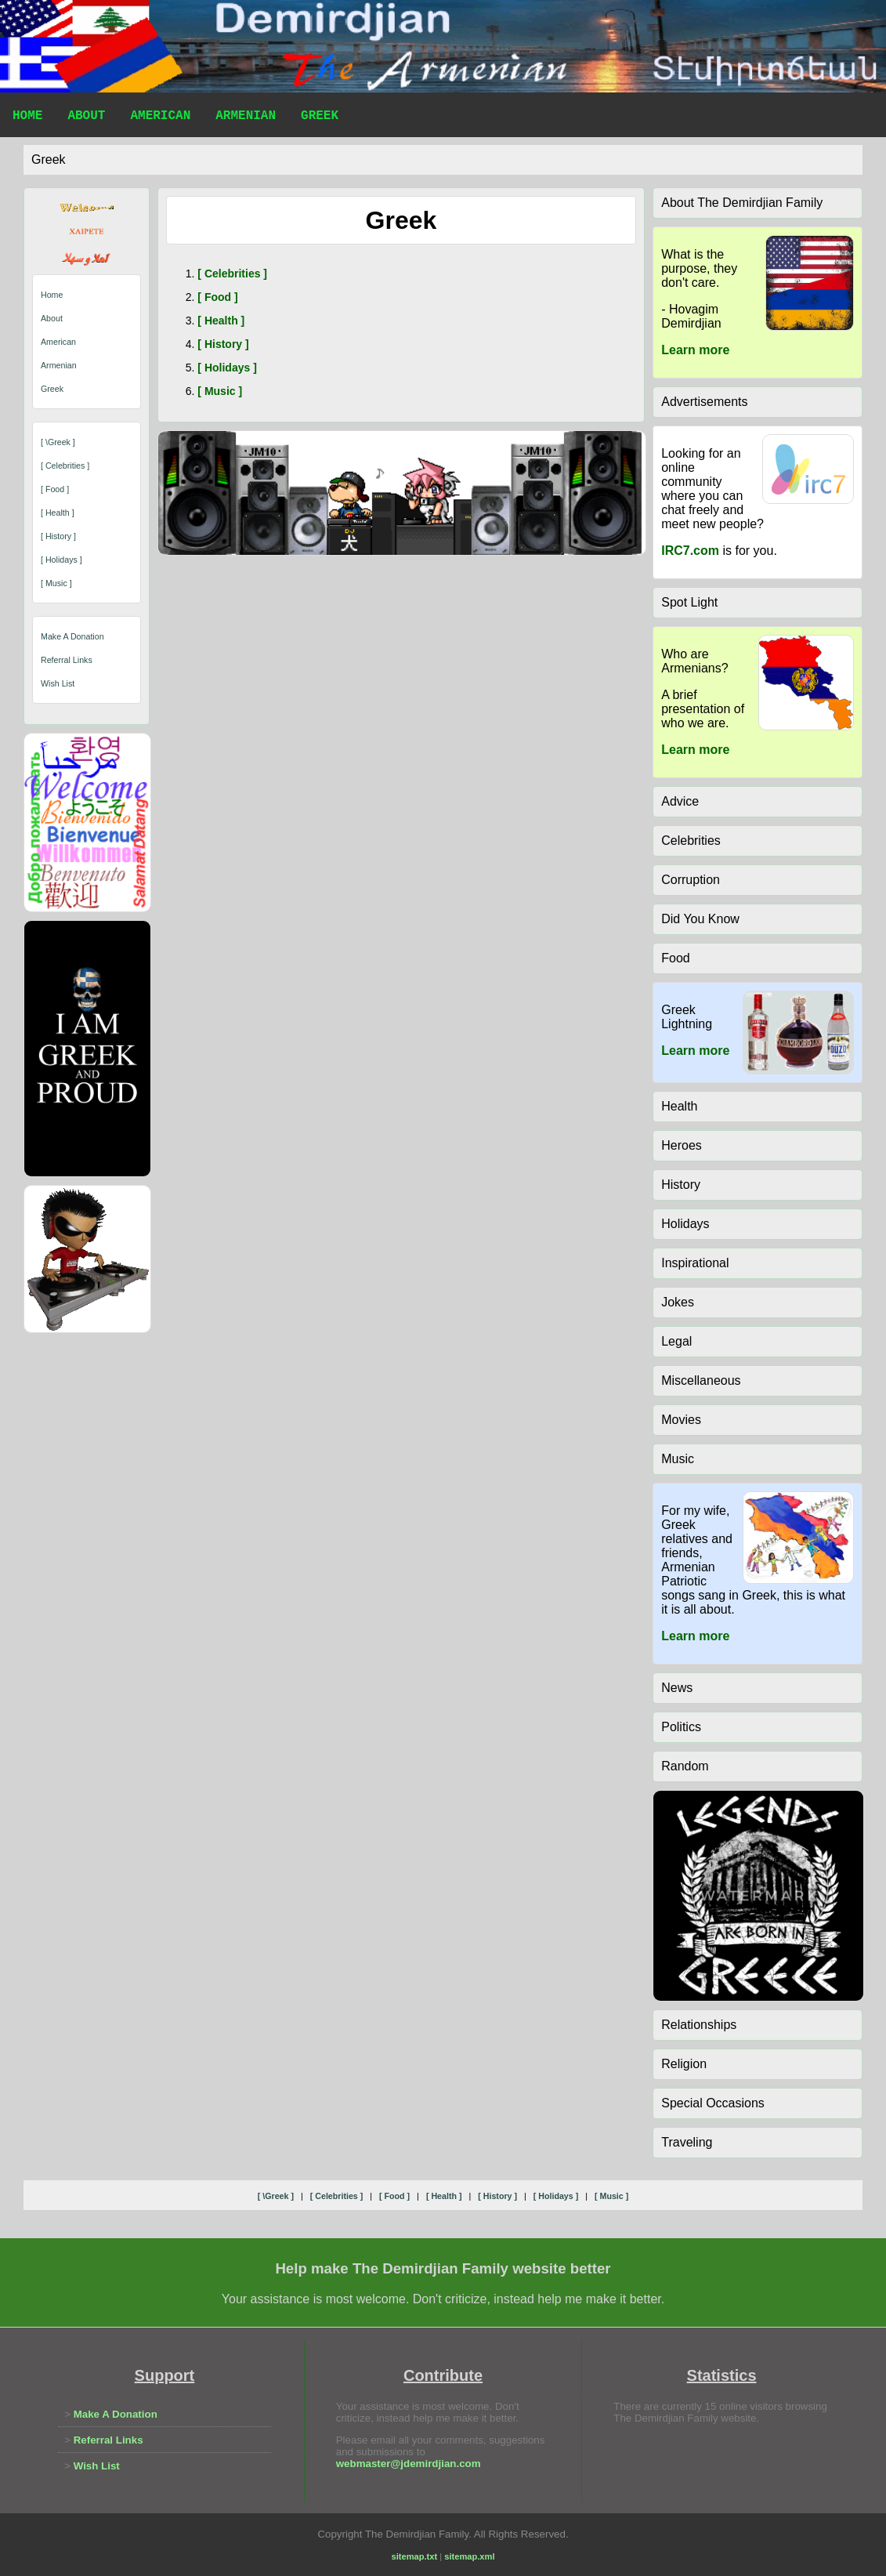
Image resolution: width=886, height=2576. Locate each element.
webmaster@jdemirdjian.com (408, 2463)
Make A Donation (72, 636)
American (160, 117)
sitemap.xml (469, 2556)
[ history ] (58, 536)
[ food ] (55, 489)
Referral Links (66, 660)
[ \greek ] (58, 442)
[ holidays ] (61, 559)
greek (48, 159)
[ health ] (57, 512)
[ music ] (56, 583)
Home (27, 117)
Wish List (57, 683)
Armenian (245, 117)
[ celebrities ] (65, 465)
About (86, 117)
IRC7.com (690, 550)
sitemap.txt (415, 2556)
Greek (319, 117)
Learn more (695, 350)
